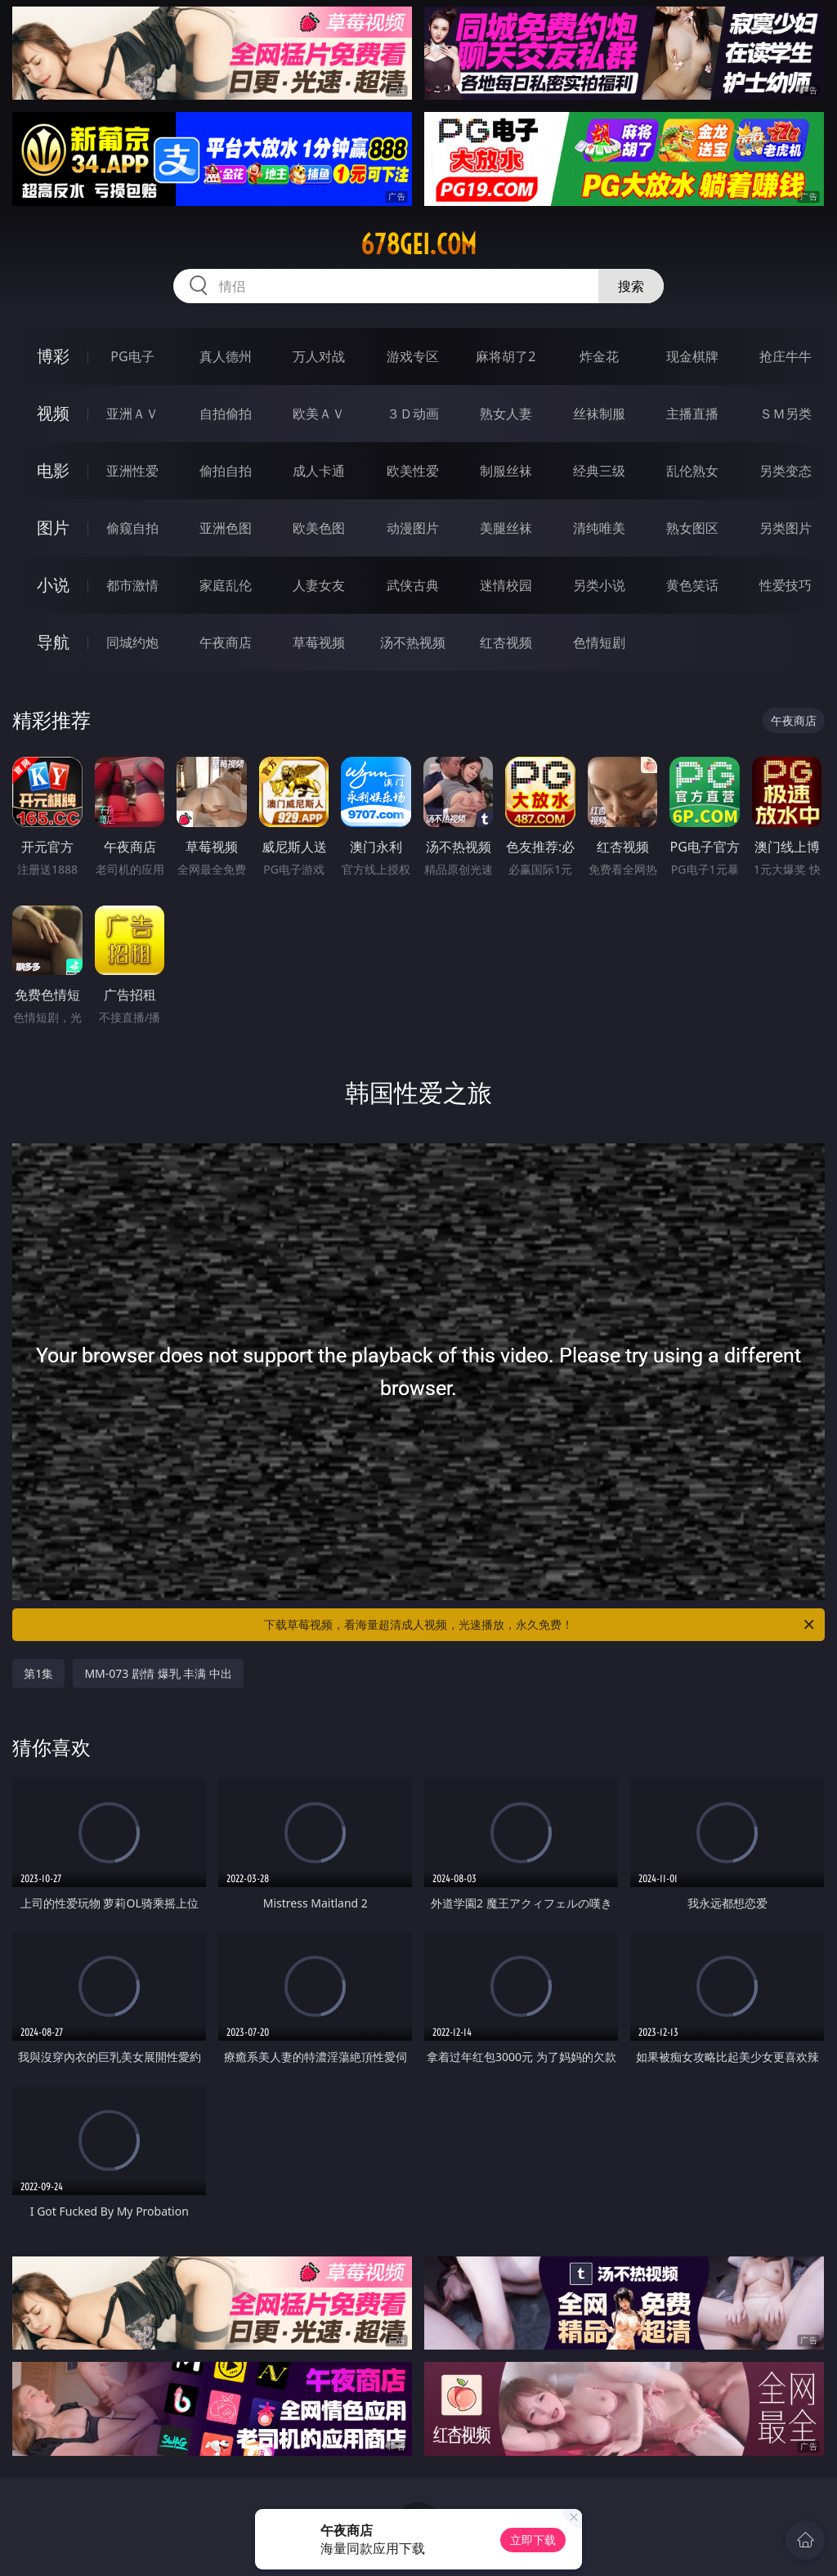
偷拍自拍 (225, 471)
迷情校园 (506, 585)
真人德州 (225, 356)
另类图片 (785, 528)
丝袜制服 (599, 414)
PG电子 (132, 356)
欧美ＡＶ (319, 414)
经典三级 (599, 471)
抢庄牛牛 (785, 356)
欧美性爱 (413, 471)
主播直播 (692, 414)
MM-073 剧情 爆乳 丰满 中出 (158, 1673)
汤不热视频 (412, 642)
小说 (53, 585)
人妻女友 (319, 585)
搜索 (631, 286)
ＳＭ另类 (785, 414)
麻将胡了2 (505, 356)
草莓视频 (319, 642)
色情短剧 (599, 642)
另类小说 (599, 585)
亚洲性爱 (132, 471)
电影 (53, 470)
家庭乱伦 (225, 585)
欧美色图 (319, 528)
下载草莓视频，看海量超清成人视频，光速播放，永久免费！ (540, 1625)
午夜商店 (225, 642)
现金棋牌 (692, 356)
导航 (53, 642)
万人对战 (319, 356)
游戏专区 (413, 356)
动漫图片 (413, 528)
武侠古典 (413, 585)
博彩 (53, 356)
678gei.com (418, 244)
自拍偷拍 (225, 414)
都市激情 (132, 585)
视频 (53, 413)
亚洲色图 (225, 528)
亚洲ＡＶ (132, 414)
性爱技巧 (785, 585)
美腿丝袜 (506, 528)
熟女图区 (692, 528)
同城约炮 (132, 642)
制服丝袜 (506, 471)
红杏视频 (506, 642)
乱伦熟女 (692, 471)
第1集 (38, 1673)
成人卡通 (319, 471)
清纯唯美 (599, 528)
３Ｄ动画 (413, 414)
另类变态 (785, 471)
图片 (53, 528)
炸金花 (599, 356)
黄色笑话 (692, 585)
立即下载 (533, 2539)
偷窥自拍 (132, 528)
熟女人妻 (506, 414)
